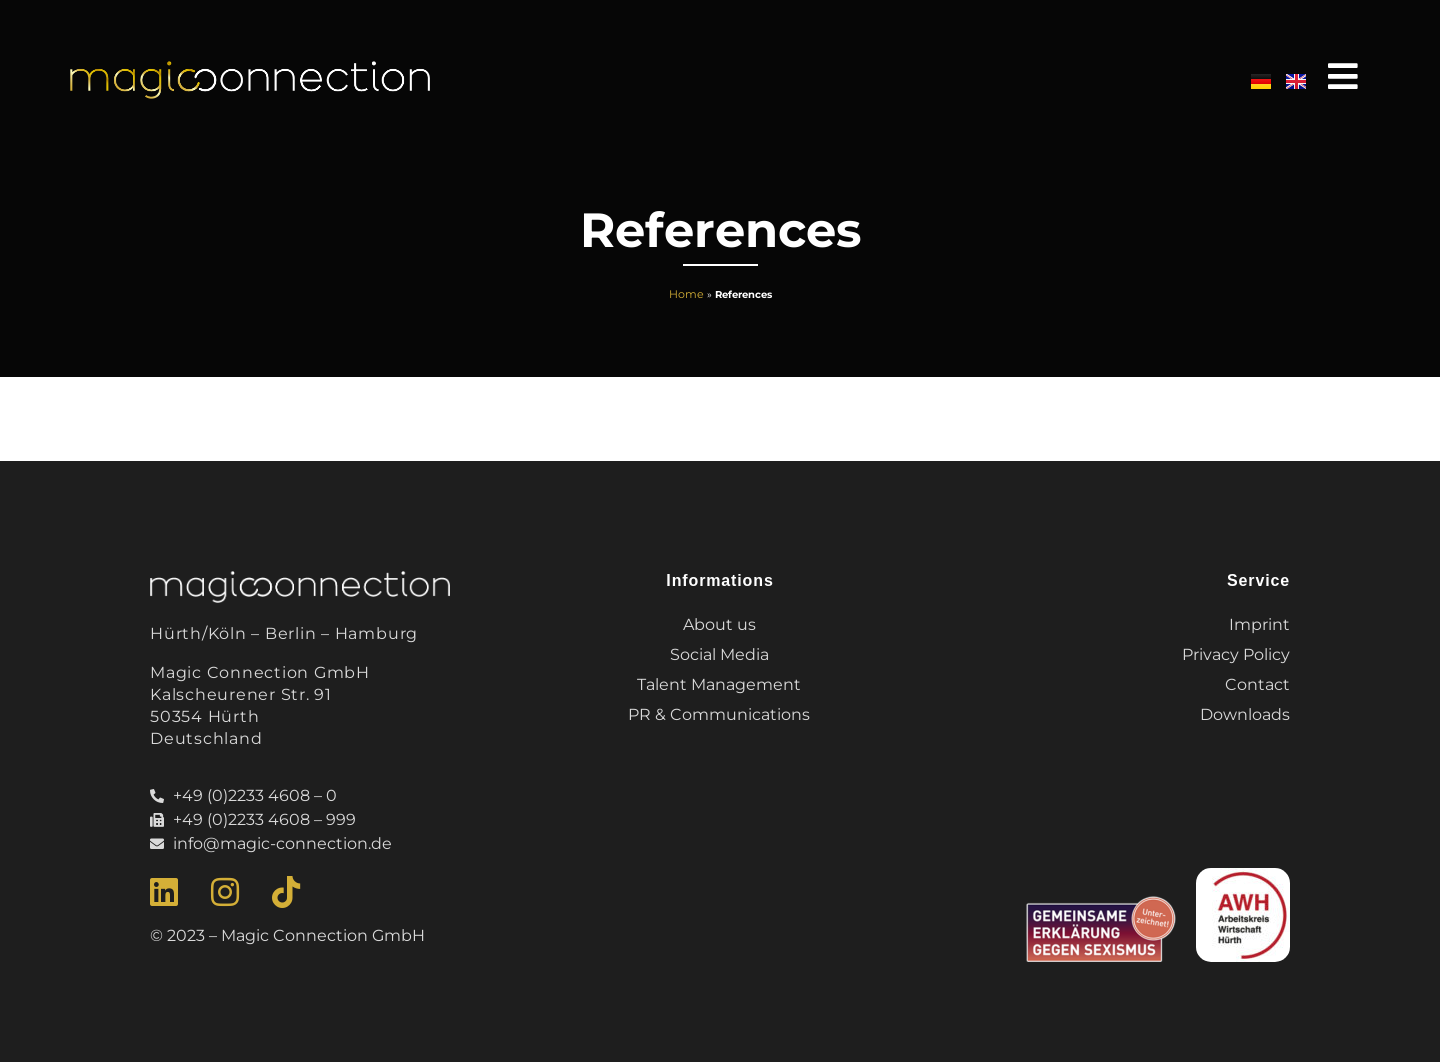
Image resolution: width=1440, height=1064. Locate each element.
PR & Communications (720, 715)
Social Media (720, 655)
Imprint (1259, 625)
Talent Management (720, 685)
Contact (1257, 685)
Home (686, 295)
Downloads (1245, 715)
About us (720, 625)
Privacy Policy (1236, 655)
